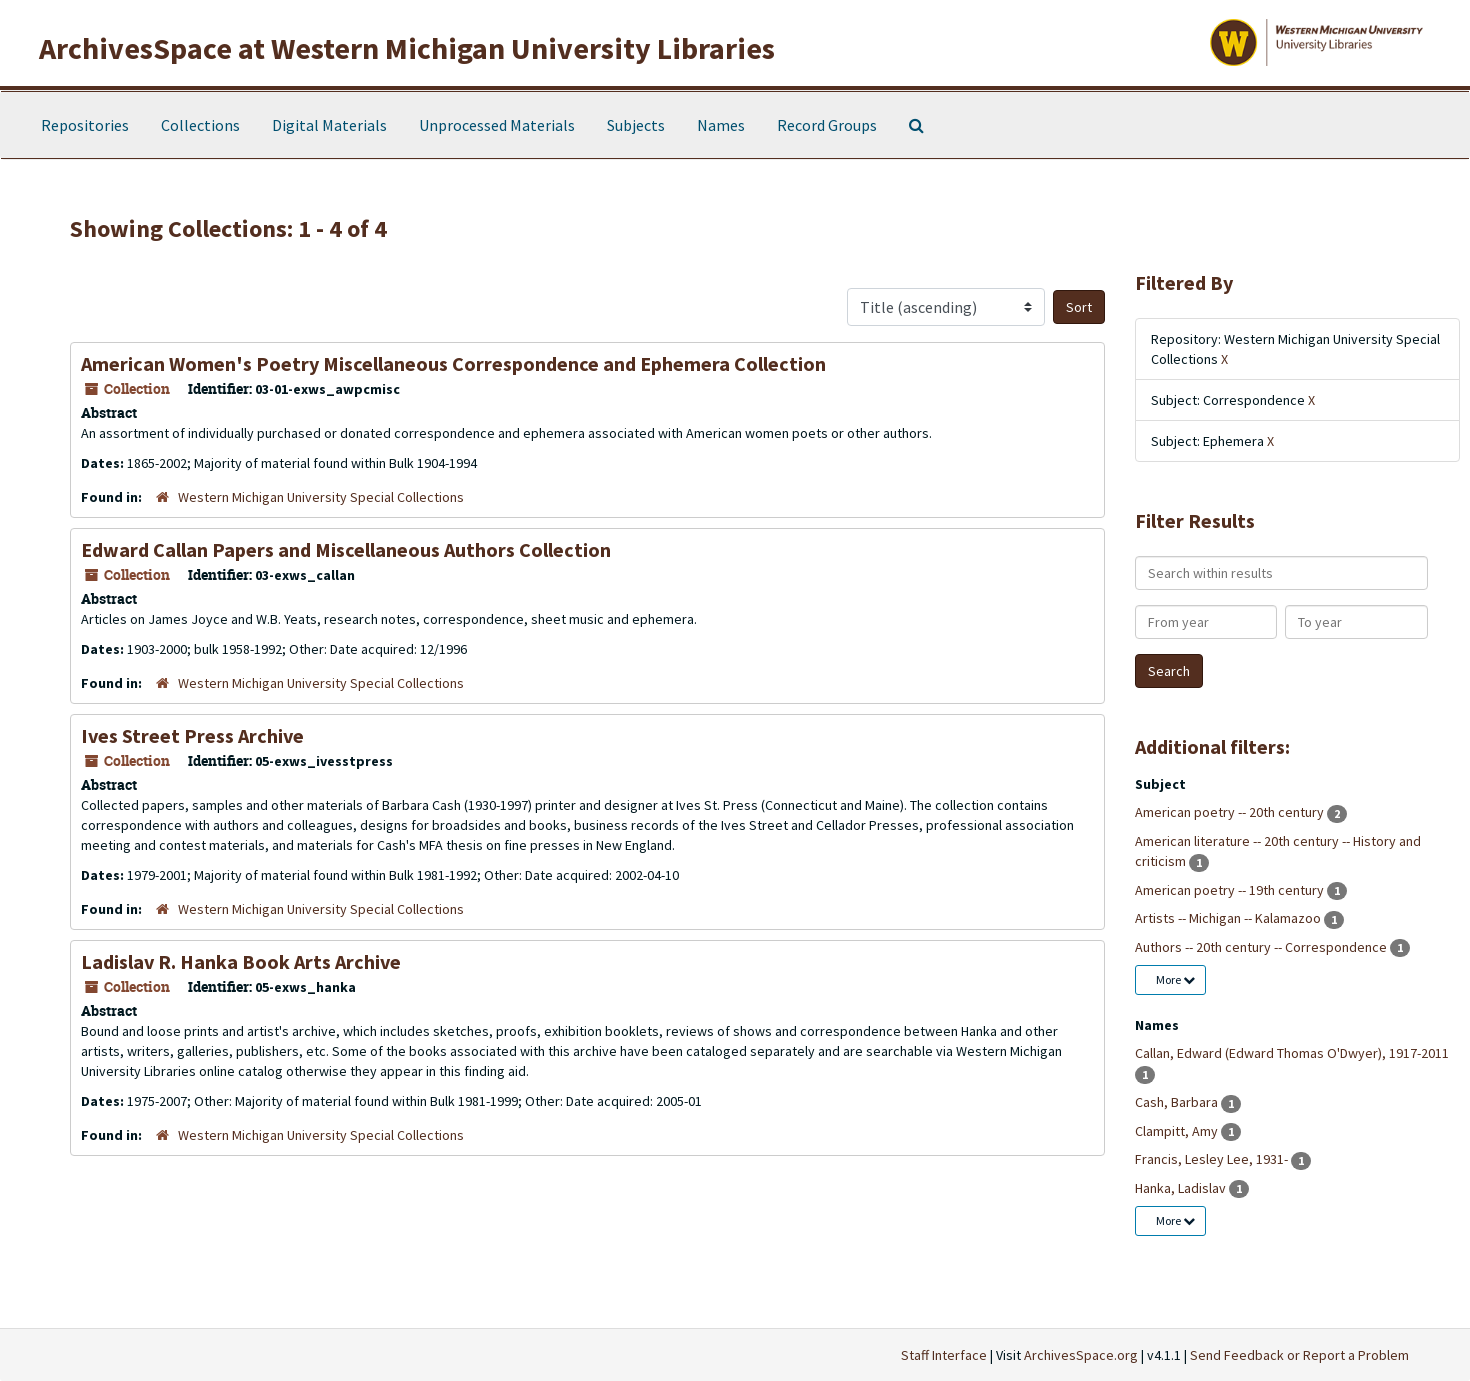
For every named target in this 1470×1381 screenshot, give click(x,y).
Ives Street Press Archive (192, 735)
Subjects (636, 125)
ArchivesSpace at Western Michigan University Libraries (407, 48)
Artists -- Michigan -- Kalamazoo (1229, 918)
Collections (200, 125)
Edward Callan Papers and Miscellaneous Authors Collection (346, 549)
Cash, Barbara (1178, 1102)
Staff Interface (944, 1355)
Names (721, 125)
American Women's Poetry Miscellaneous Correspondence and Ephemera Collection (453, 363)
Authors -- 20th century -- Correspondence (1262, 947)
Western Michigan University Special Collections (321, 497)
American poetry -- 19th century (1231, 890)
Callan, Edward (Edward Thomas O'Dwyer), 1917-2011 (1292, 1053)
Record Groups (827, 125)
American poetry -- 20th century (1231, 812)
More (1175, 979)
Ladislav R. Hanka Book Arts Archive (241, 961)
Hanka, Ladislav (1182, 1188)
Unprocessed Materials (497, 125)
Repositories (85, 125)
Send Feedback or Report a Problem (1299, 1355)
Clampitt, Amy (1178, 1131)
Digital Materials (329, 125)
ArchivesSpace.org (1081, 1355)
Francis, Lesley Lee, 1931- (1213, 1159)
